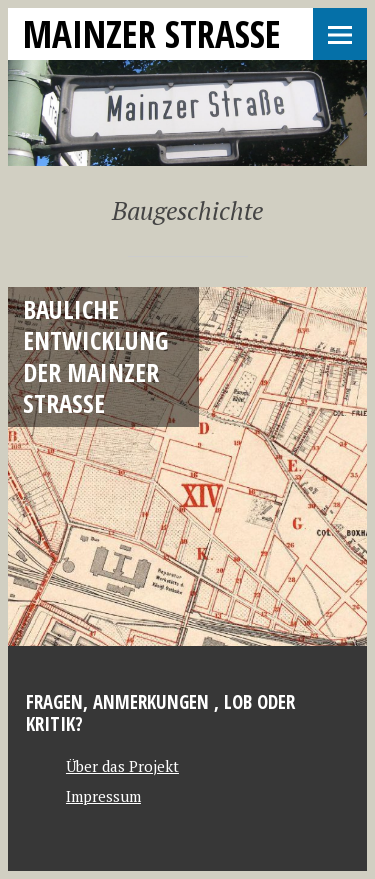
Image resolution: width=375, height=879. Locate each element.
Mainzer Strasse (152, 33)
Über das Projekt (122, 766)
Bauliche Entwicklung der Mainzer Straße (95, 356)
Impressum (103, 796)
